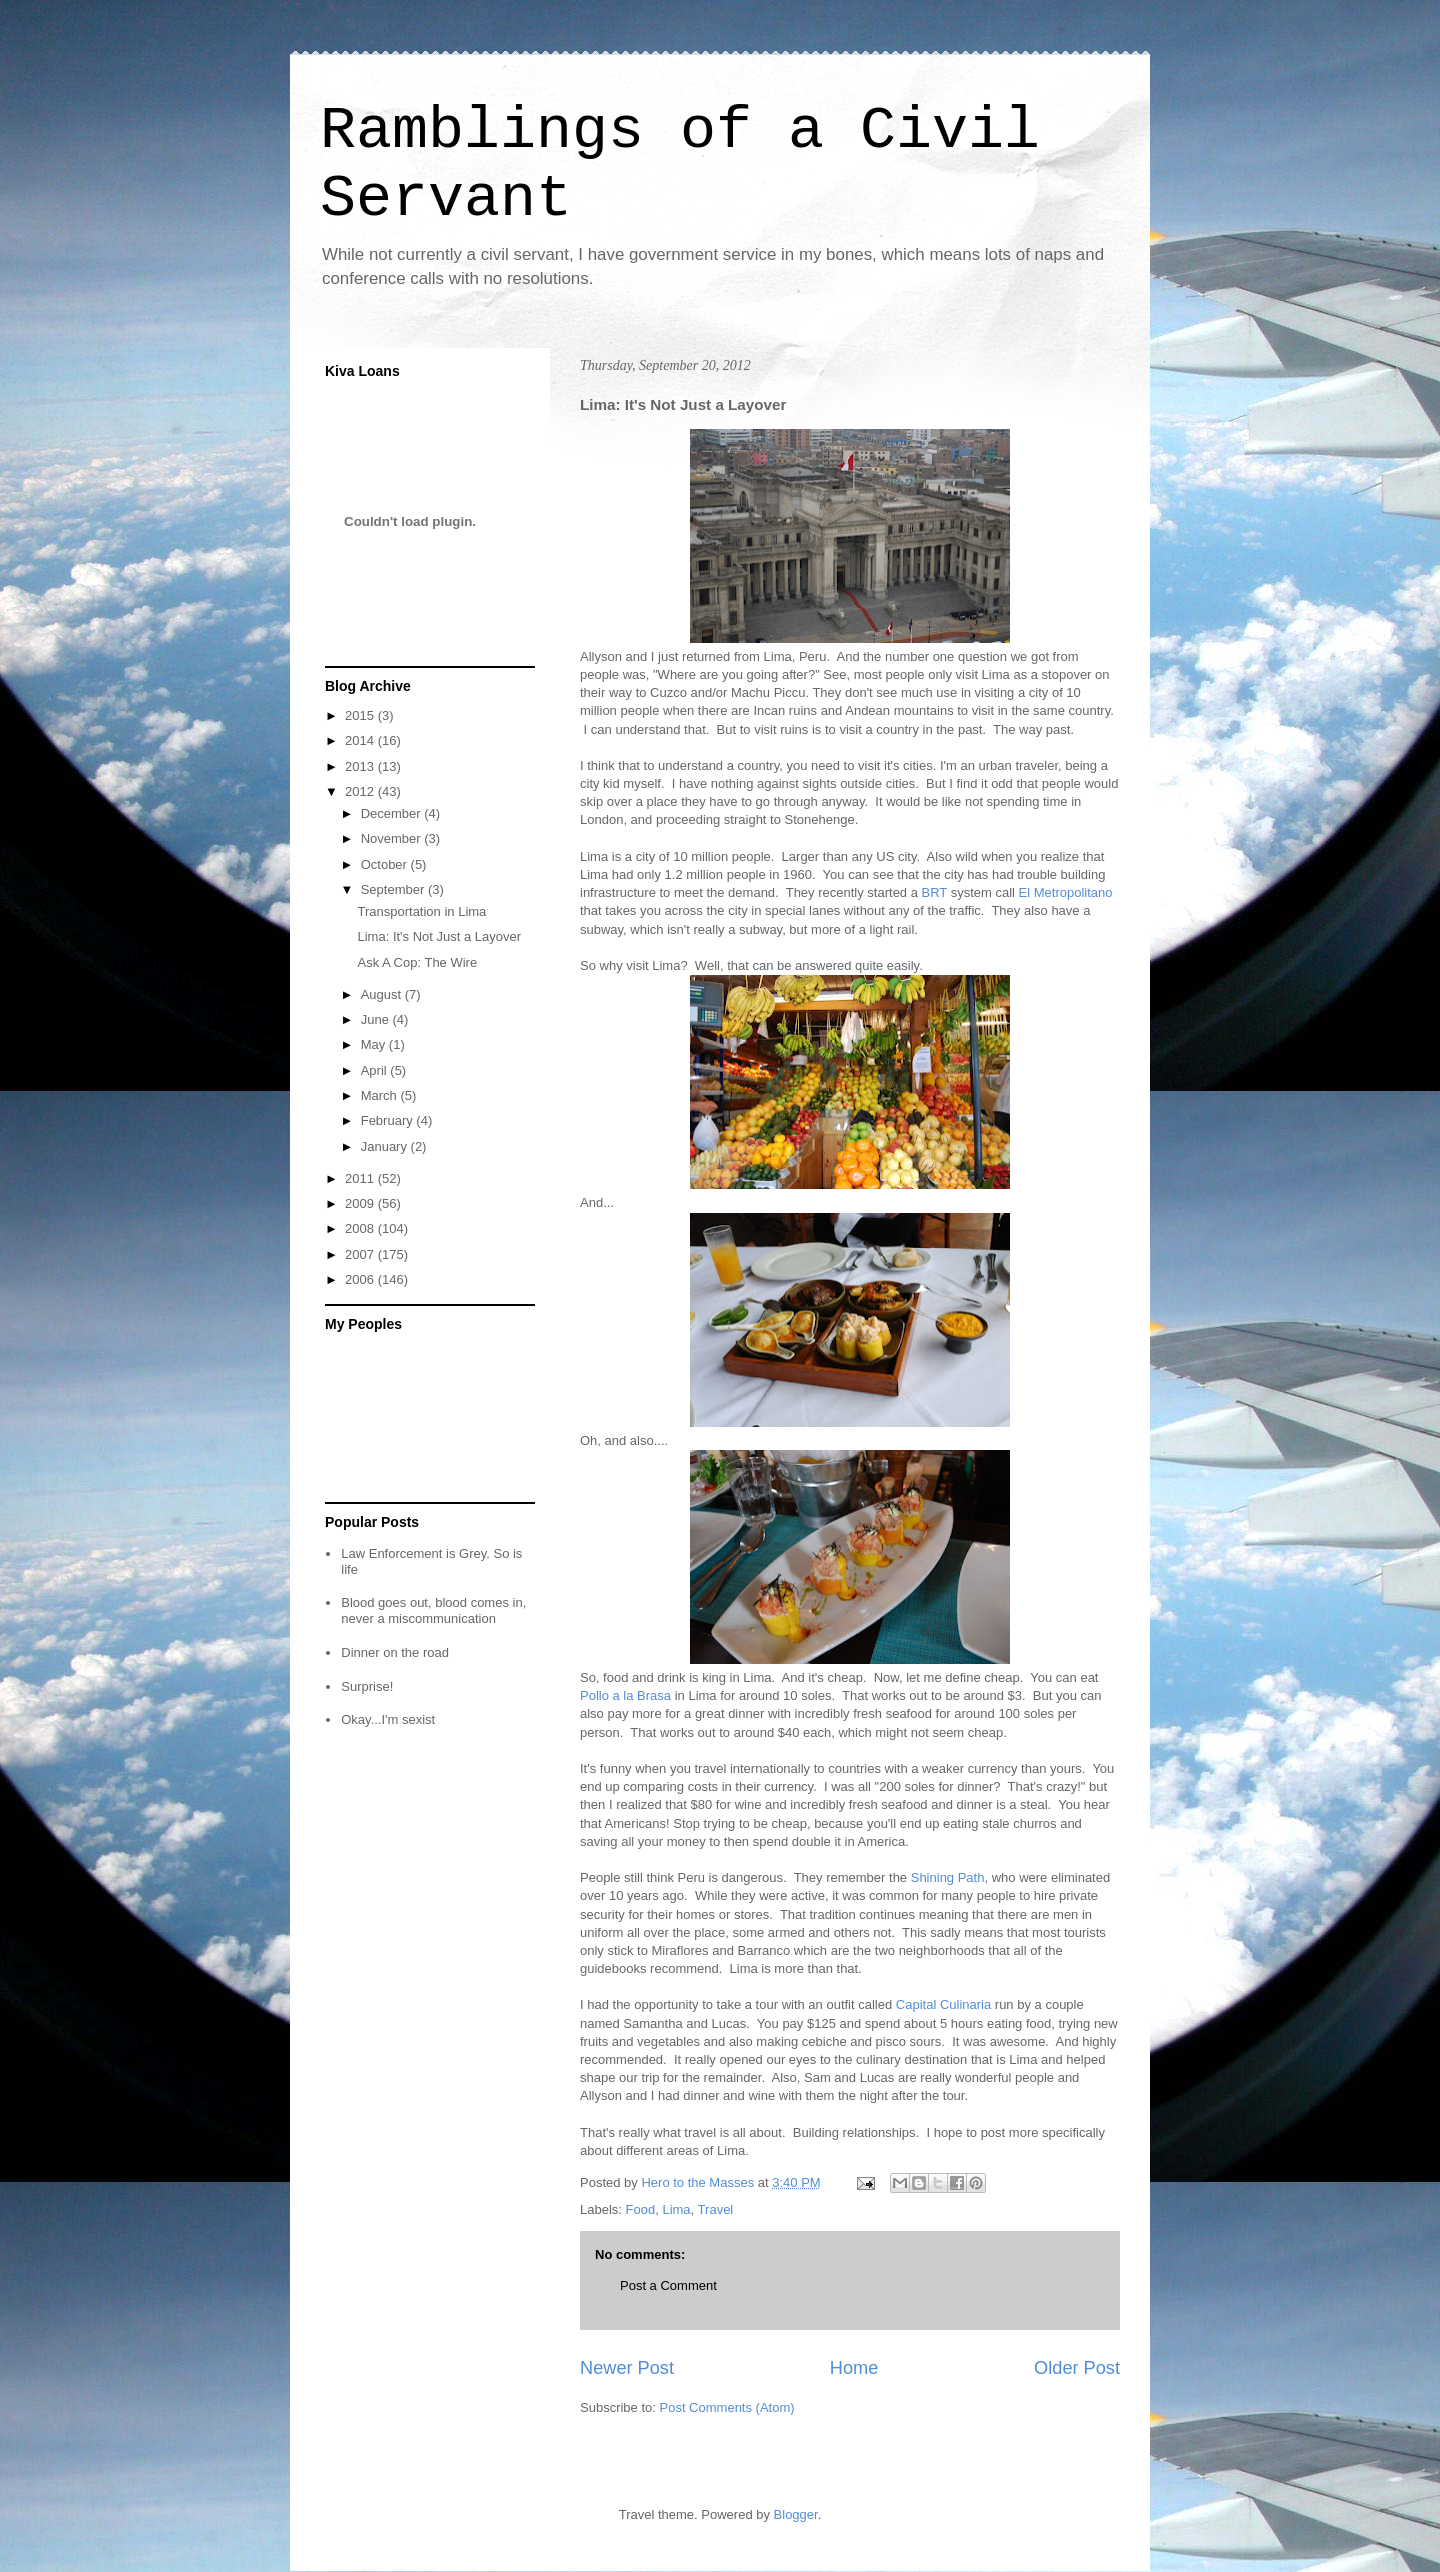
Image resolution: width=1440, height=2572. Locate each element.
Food (641, 2209)
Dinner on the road (395, 1652)
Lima (676, 2209)
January (386, 1146)
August (383, 994)
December (393, 813)
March (381, 1095)
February (389, 1120)
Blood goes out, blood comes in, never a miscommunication (433, 1610)
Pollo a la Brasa (625, 1695)
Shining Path (948, 1877)
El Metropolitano (1066, 892)
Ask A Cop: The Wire (417, 962)
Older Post (1077, 2368)
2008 (361, 1228)
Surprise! (367, 1686)
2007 (361, 1254)
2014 (361, 740)
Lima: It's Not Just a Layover (439, 936)
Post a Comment (668, 2285)
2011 (361, 1178)
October (386, 864)
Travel (716, 2209)
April (376, 1070)
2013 (361, 766)
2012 (361, 791)
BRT (935, 892)
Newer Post (627, 2368)
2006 (361, 1279)
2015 (361, 715)
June (377, 1019)
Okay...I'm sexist (388, 1719)
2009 (361, 1203)
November (393, 838)
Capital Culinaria (943, 2004)
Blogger (796, 2514)
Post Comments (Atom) (727, 2407)
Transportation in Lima (421, 911)
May (375, 1044)
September (394, 889)
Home (854, 2368)
